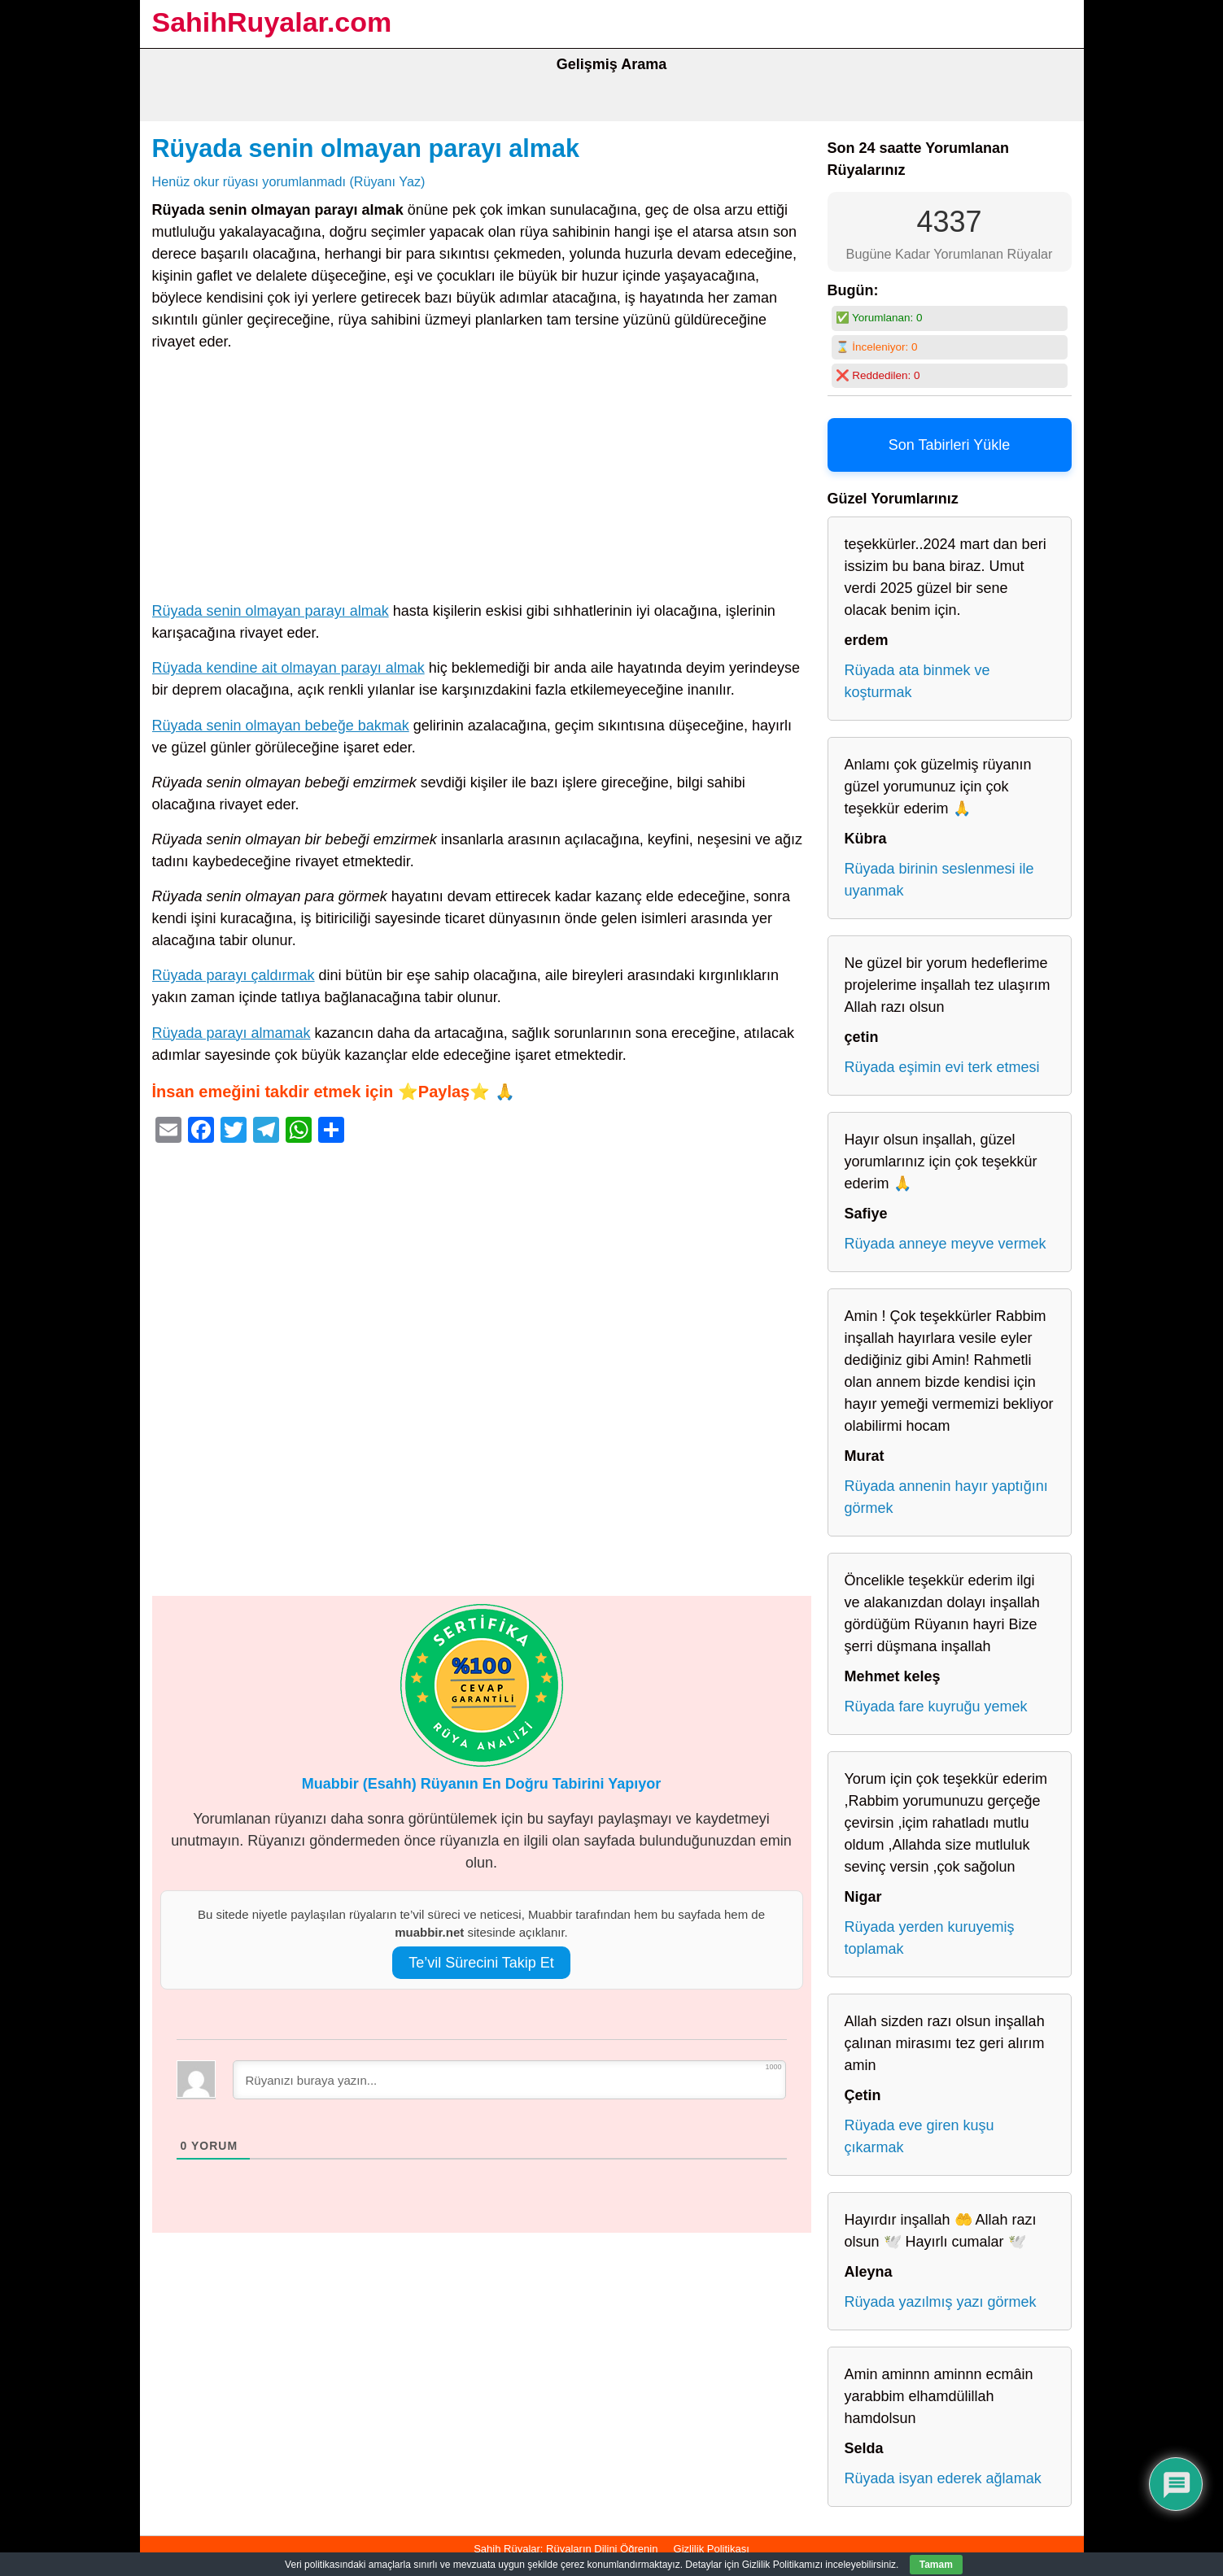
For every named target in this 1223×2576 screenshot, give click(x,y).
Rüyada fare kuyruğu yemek (936, 1706)
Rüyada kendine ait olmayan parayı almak (288, 668)
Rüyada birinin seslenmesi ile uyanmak (939, 880)
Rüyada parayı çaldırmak (233, 975)
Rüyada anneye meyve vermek (945, 1244)
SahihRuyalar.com (272, 22)
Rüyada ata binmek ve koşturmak (917, 681)
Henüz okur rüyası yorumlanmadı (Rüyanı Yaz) (289, 181)
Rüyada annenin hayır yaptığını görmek (946, 1497)
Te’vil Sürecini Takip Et (481, 1963)
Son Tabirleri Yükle (949, 445)
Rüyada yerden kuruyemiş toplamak (930, 1938)
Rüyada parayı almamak (231, 1033)
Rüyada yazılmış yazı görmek (941, 2302)
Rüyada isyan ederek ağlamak (943, 2478)
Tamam (936, 2564)
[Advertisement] (481, 480)
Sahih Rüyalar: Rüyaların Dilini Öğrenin (565, 2549)
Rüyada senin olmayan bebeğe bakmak (280, 725)
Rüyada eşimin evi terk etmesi (942, 1067)
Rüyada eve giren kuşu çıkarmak (919, 2136)
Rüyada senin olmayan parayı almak (365, 148)
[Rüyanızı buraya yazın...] (509, 2079)
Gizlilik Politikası (711, 2549)
